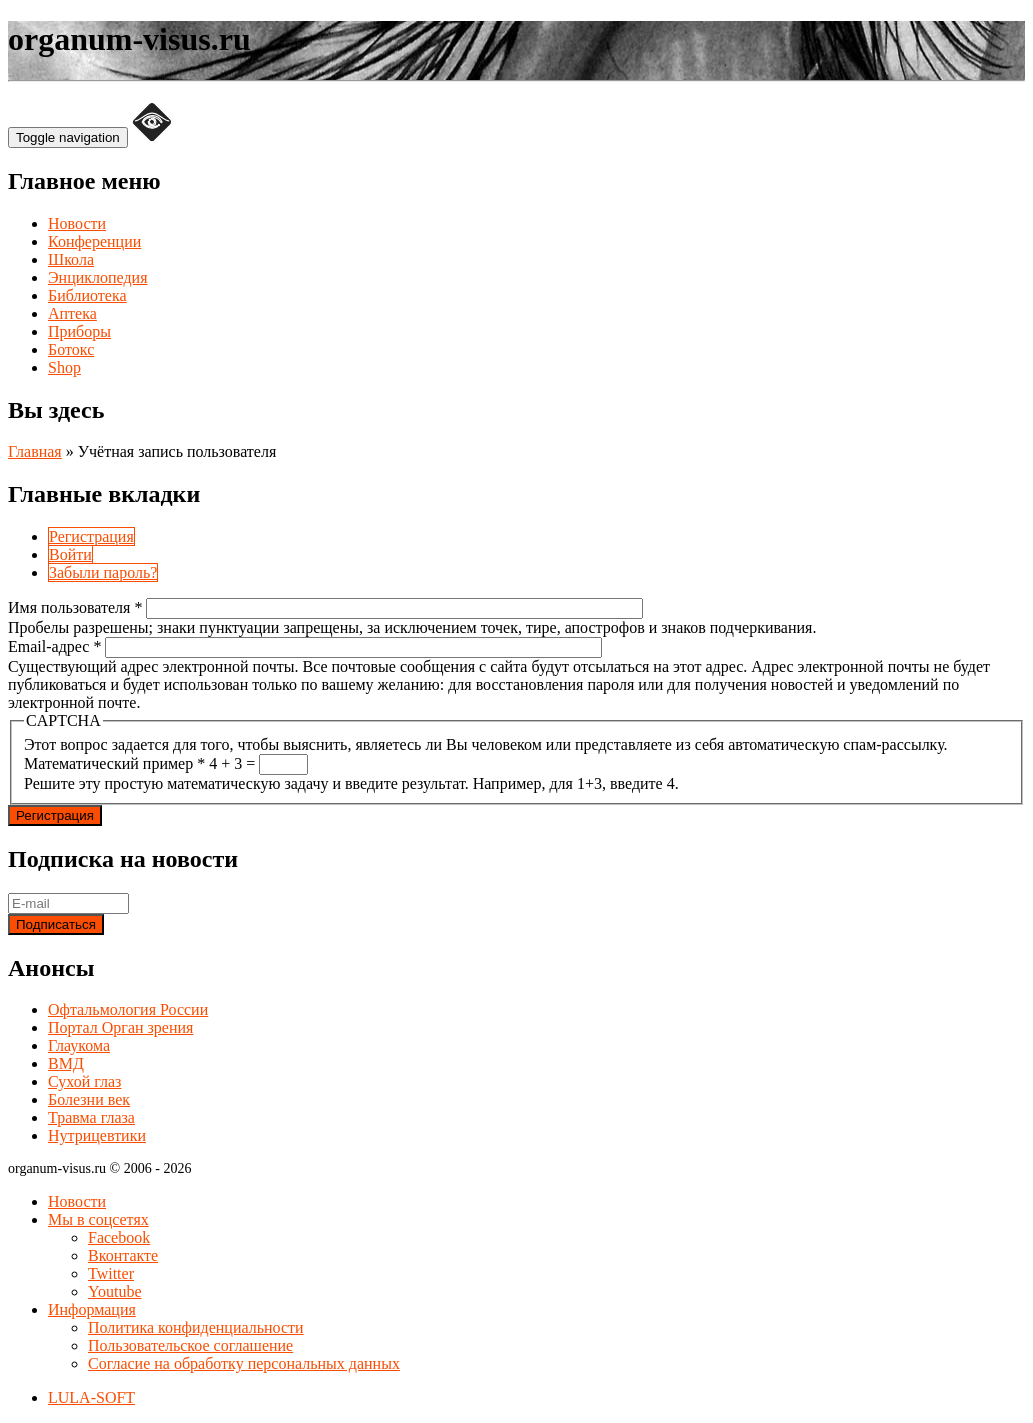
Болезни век (89, 1099)
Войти (70, 554)
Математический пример (114, 763)
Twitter (111, 1273)
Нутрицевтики (97, 1135)
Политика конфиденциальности (196, 1327)
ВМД (66, 1063)
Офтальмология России (128, 1009)
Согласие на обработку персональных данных (244, 1363)
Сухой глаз (84, 1081)
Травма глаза (91, 1117)
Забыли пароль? (103, 572)
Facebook (119, 1237)
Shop (64, 367)
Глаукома (79, 1045)
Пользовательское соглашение (190, 1345)
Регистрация (91, 536)
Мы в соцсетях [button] (98, 1219)
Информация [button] (92, 1309)
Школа (71, 259)
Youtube (115, 1291)
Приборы (79, 331)
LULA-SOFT (91, 1397)
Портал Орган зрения (120, 1027)
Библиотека (87, 295)
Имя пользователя (75, 607)
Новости (77, 223)
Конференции (94, 241)
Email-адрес (54, 646)
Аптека (72, 313)
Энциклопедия (98, 277)
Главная (35, 451)
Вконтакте (123, 1255)
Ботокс (71, 349)
